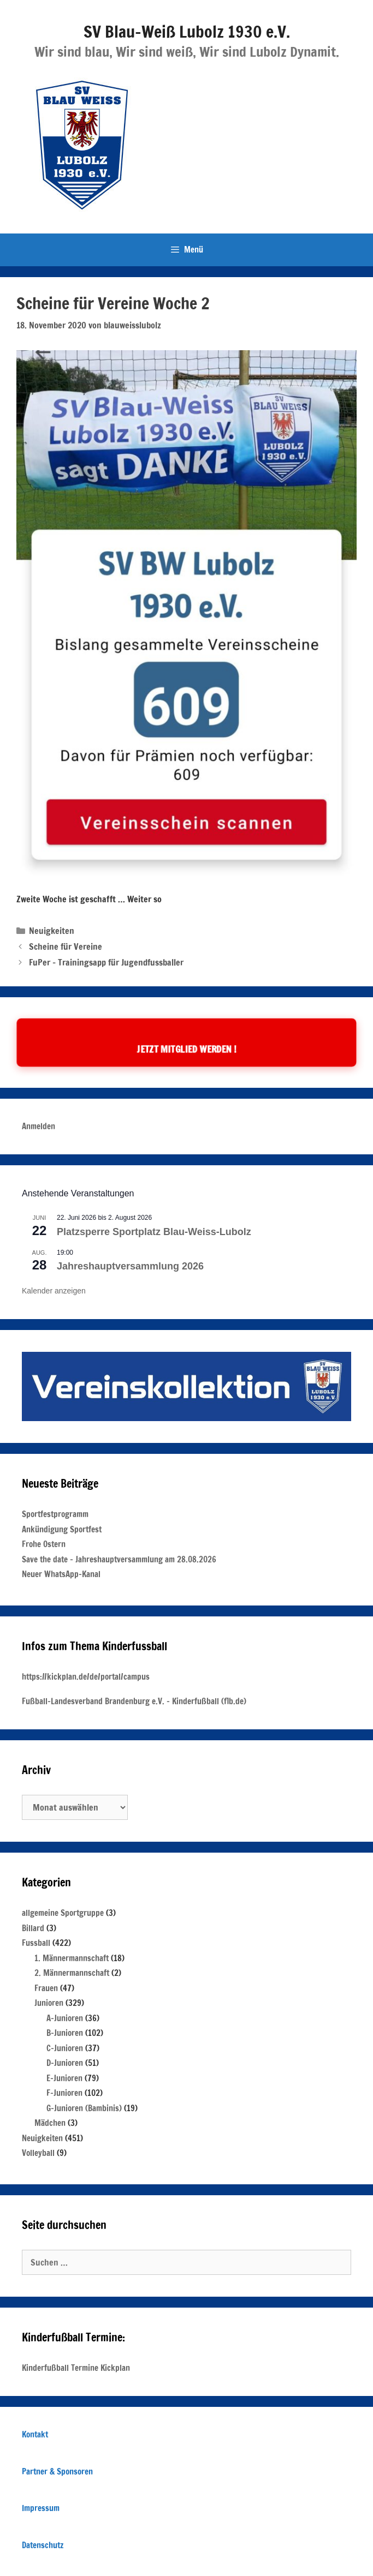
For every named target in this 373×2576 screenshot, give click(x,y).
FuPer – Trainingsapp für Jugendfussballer (106, 962)
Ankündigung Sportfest (62, 1529)
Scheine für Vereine (65, 946)
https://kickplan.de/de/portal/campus (86, 1676)
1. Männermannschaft (71, 1958)
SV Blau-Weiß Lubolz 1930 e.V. (187, 31)
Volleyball (38, 2153)
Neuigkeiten (51, 931)
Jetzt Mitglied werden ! (186, 1049)
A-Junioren (64, 2018)
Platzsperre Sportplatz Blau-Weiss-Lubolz (154, 1231)
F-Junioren (64, 2093)
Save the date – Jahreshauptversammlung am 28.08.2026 (119, 1559)
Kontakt (35, 2434)
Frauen (46, 1988)
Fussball (36, 1943)
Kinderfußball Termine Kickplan (76, 2368)
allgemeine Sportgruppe (63, 1913)
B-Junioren (64, 2033)
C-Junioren (64, 2048)
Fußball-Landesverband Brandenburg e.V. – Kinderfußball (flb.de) (134, 1701)
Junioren (48, 2003)
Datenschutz (42, 2545)
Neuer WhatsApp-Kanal (61, 1574)
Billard (33, 1928)
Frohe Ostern (44, 1544)
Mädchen (50, 2123)
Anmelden (38, 1126)
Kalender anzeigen (54, 1290)
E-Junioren (64, 2078)
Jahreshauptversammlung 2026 (130, 1266)
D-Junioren (64, 2063)
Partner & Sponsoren (57, 2471)
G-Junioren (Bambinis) (84, 2108)
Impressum (41, 2508)
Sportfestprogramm (55, 1514)
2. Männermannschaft (71, 1973)
